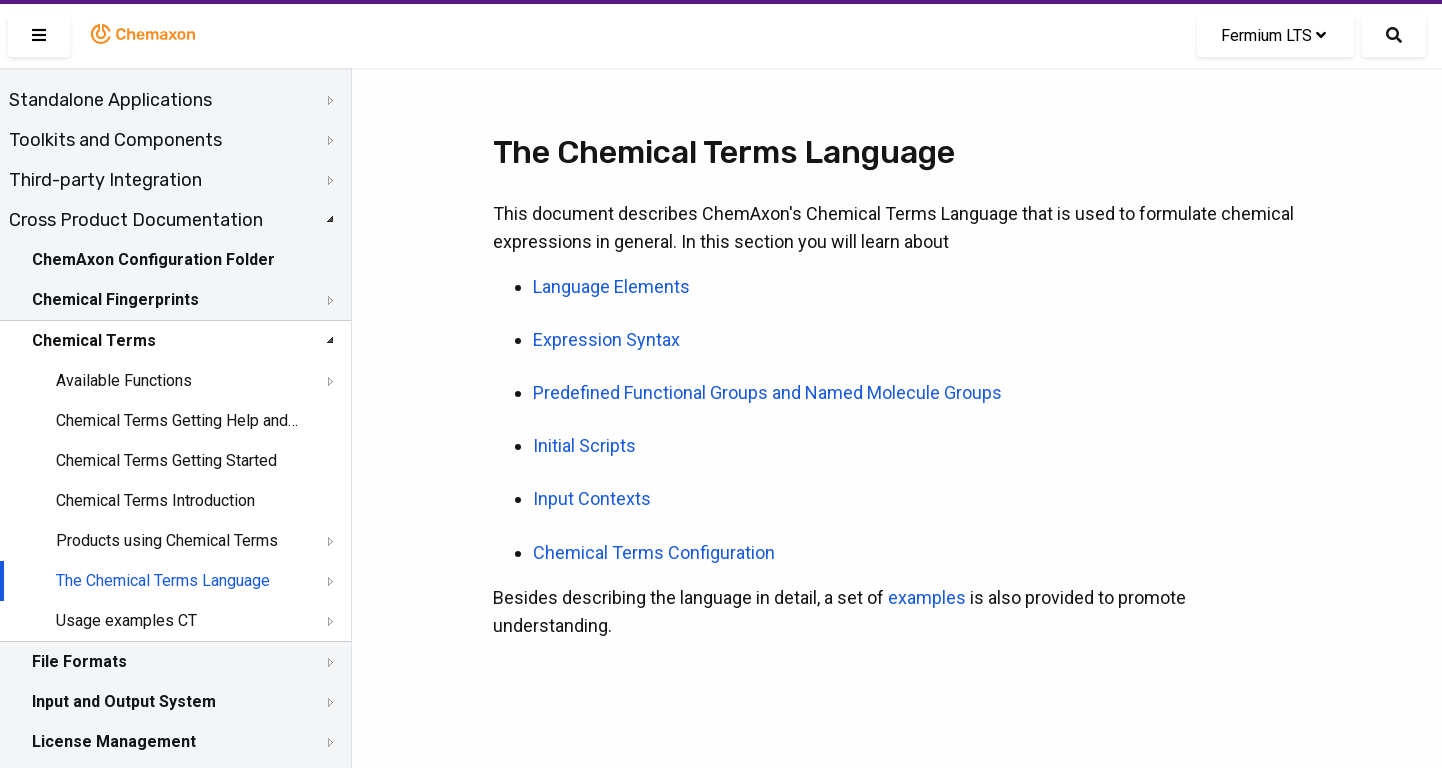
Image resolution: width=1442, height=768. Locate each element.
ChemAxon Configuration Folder (153, 259)
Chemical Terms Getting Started (166, 460)
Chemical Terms (94, 340)
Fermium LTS (1273, 35)
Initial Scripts (584, 445)
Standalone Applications (110, 100)
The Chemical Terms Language (163, 580)
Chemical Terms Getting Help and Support (177, 420)
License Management (114, 741)
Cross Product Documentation (136, 220)
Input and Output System (124, 701)
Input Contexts (592, 498)
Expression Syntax (606, 339)
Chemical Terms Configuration (654, 552)
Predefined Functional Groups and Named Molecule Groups (767, 392)
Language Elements (611, 286)
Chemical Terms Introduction (155, 500)
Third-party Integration (105, 180)
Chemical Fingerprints (115, 299)
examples (927, 597)
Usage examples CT (126, 620)
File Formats (79, 661)
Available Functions (124, 380)
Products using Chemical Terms (167, 540)
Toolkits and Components (115, 140)
